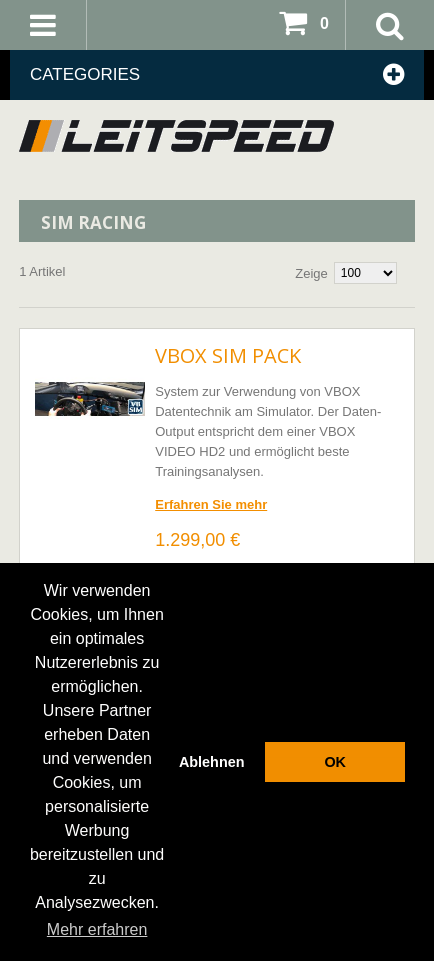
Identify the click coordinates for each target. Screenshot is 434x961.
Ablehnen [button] (212, 762)
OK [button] (335, 762)
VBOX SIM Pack (228, 355)
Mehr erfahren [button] (97, 929)
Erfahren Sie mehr (211, 504)
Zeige (311, 273)
